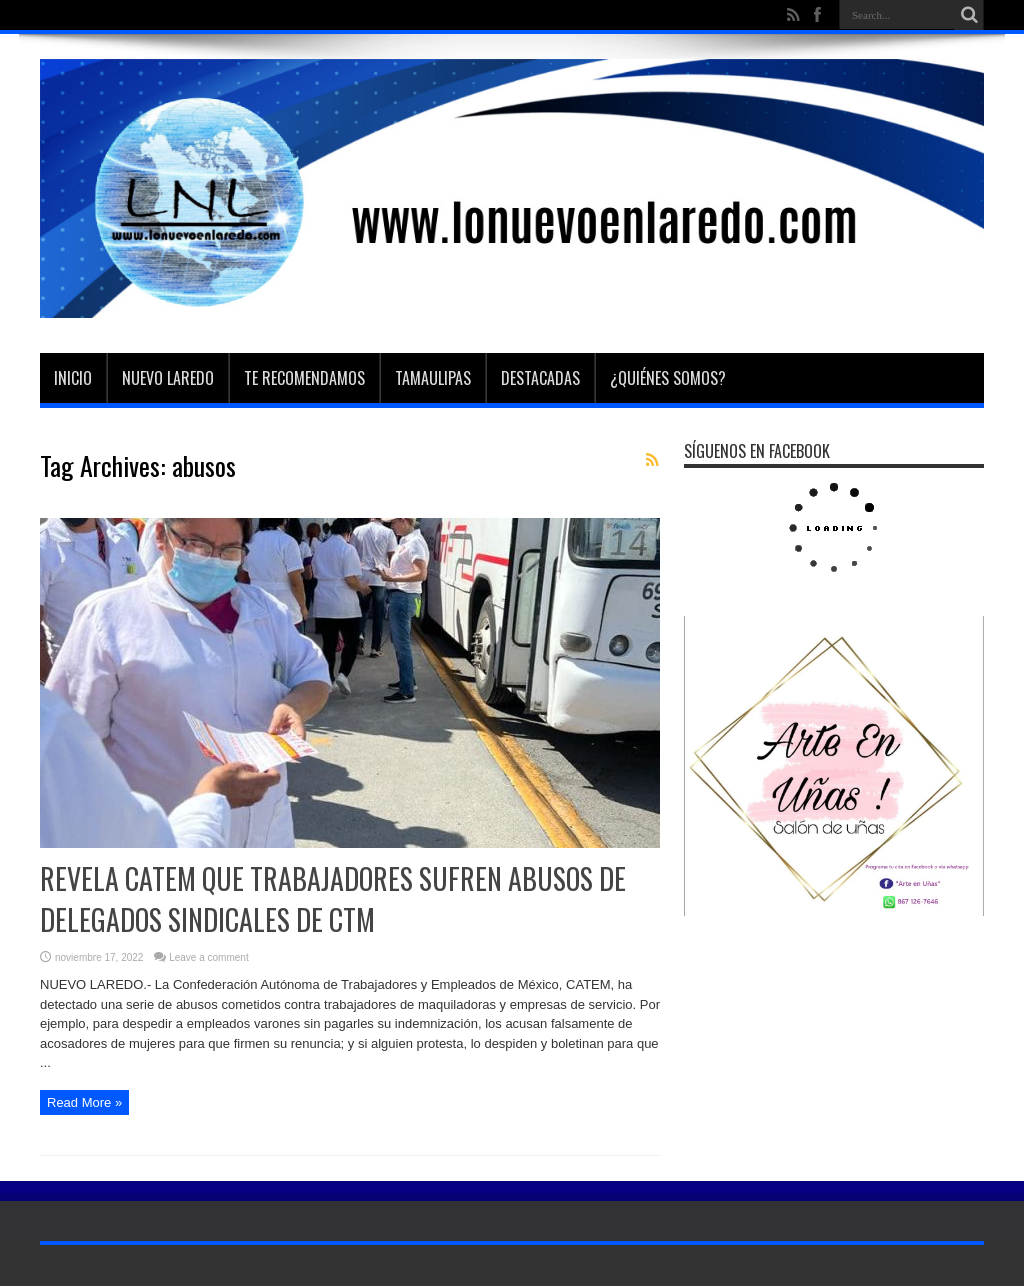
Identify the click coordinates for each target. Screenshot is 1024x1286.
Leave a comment (209, 957)
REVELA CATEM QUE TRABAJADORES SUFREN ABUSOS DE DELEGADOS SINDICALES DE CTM (333, 899)
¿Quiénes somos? (668, 378)
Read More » (84, 1102)
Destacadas (540, 378)
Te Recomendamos (304, 378)
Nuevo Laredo (168, 378)
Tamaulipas (433, 378)
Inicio (73, 378)
